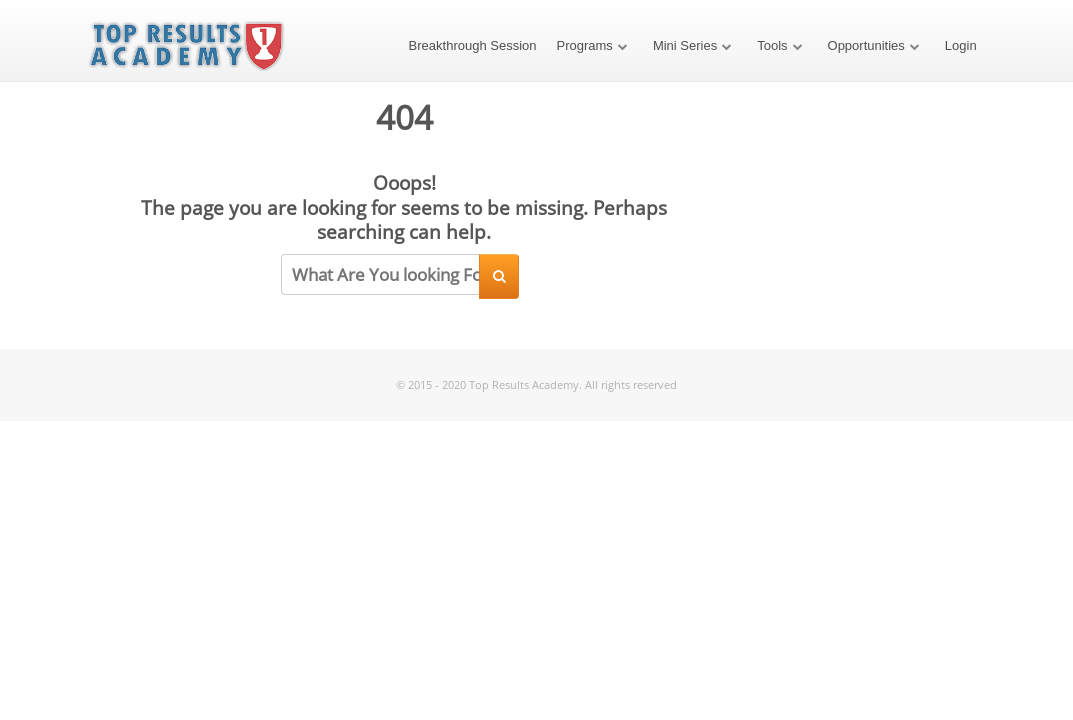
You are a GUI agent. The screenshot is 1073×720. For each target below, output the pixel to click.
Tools (772, 45)
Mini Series (685, 45)
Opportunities (866, 45)
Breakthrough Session (473, 45)
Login (961, 45)
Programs (585, 45)
